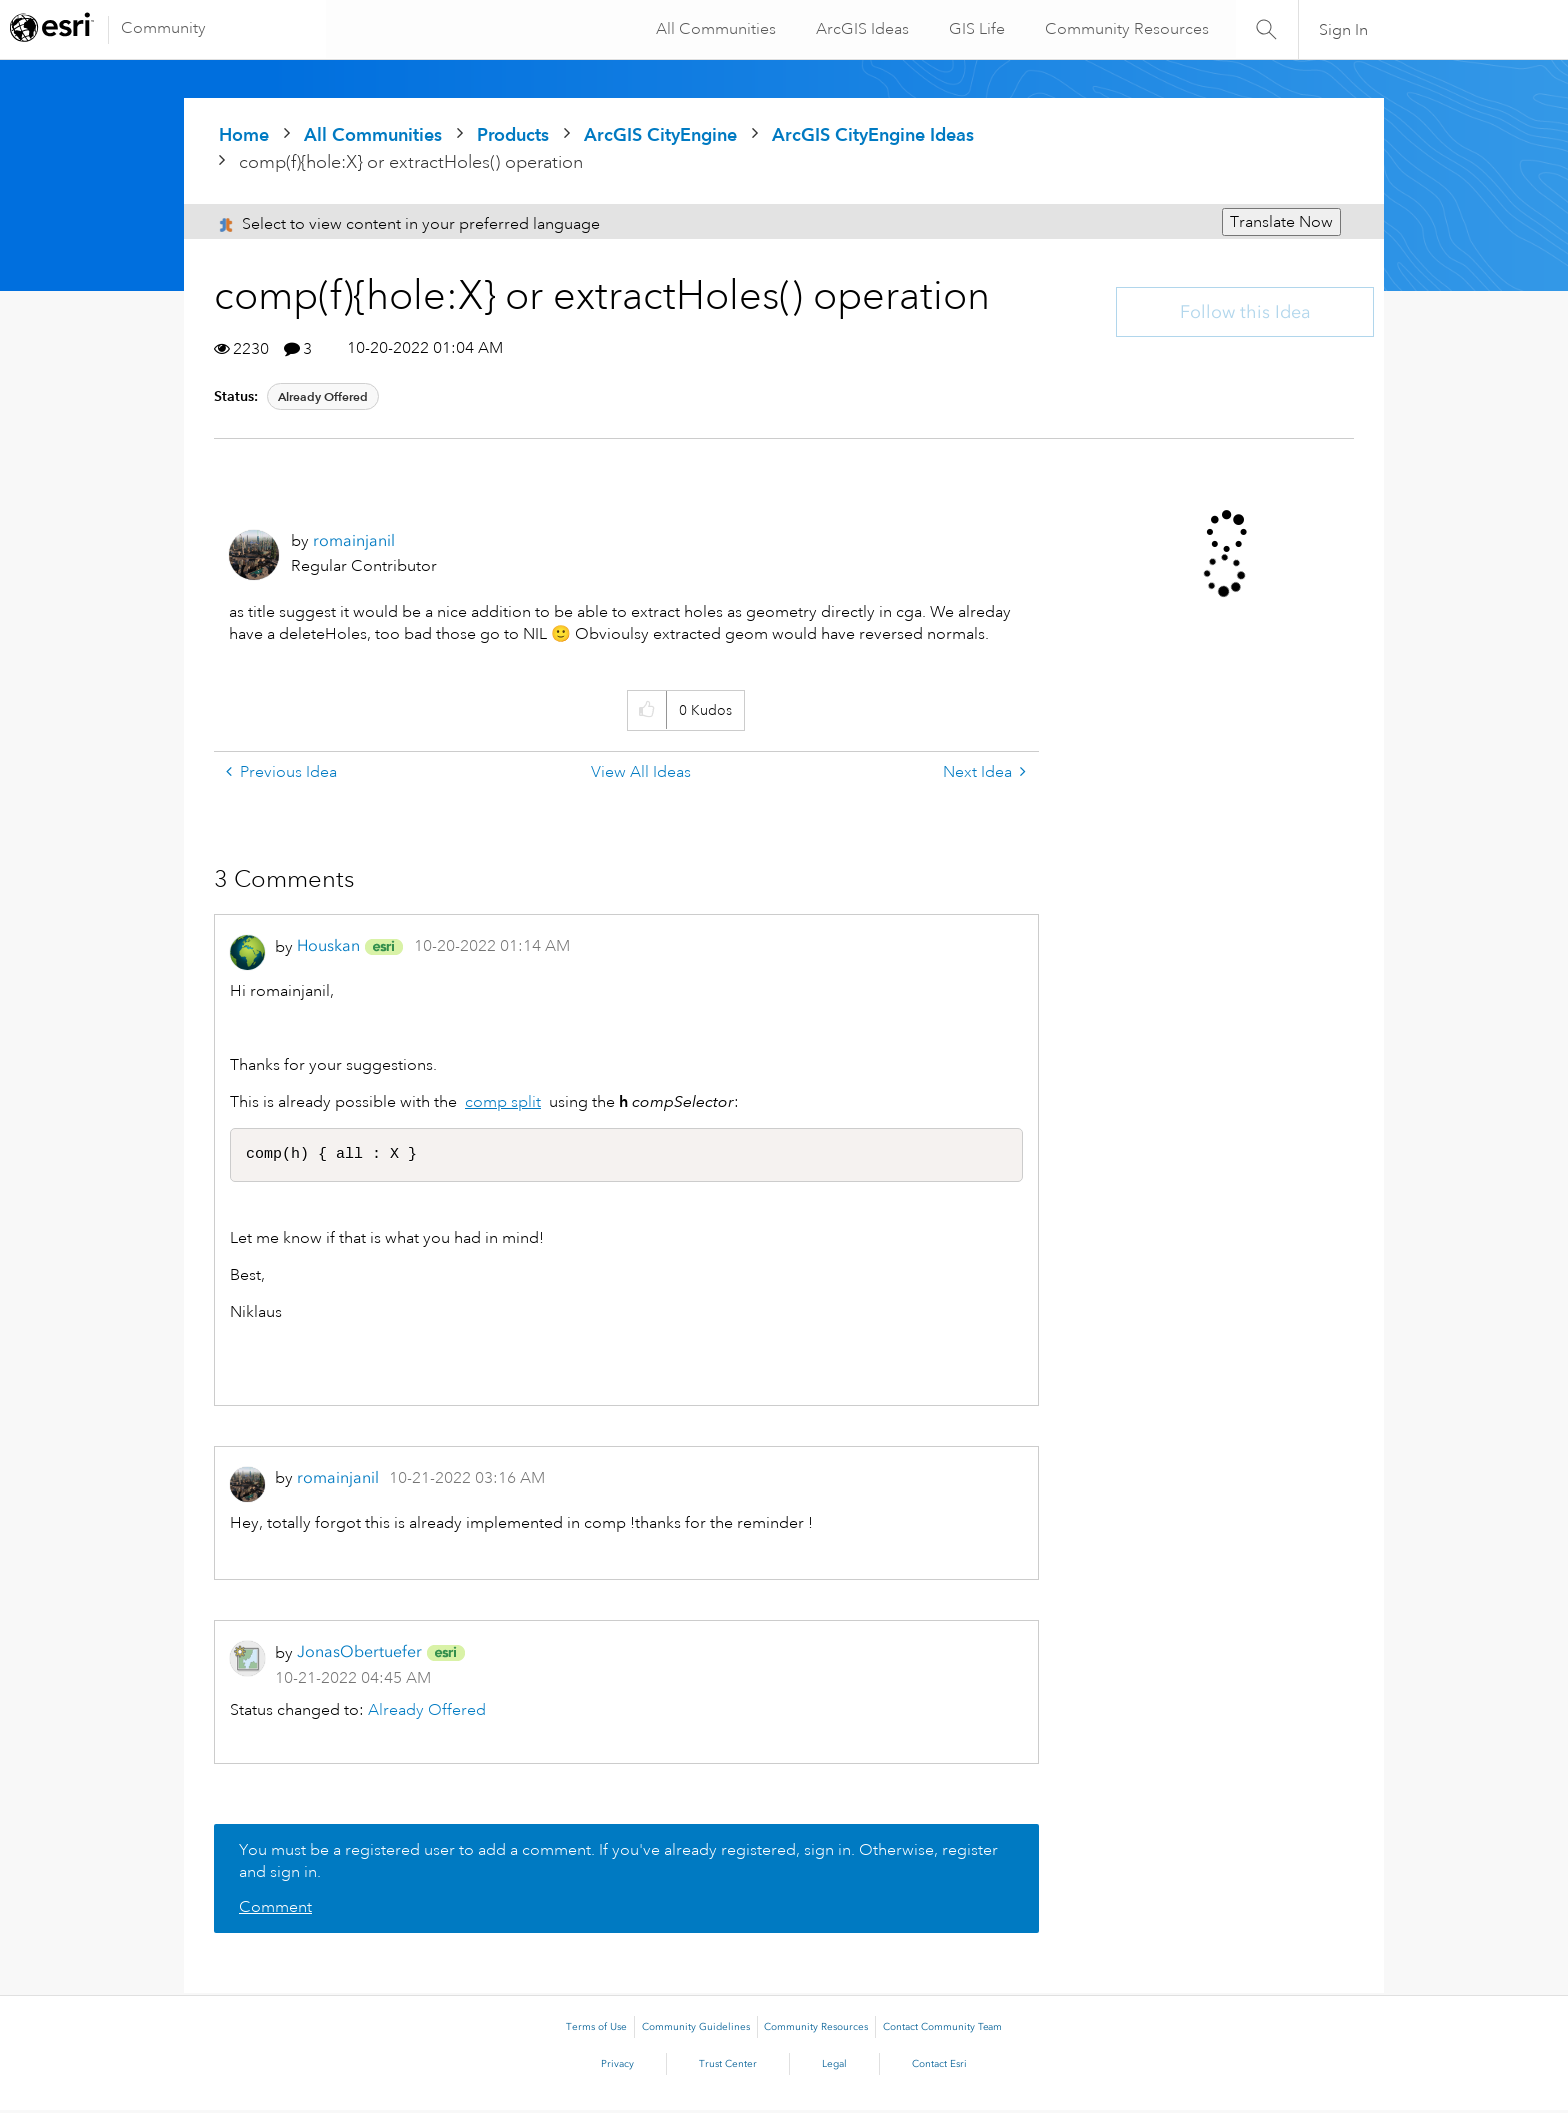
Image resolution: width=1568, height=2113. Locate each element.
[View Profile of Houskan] (328, 945)
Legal (834, 2067)
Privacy (617, 2067)
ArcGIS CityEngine (660, 134)
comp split (503, 1102)
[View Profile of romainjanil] (354, 540)
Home (244, 134)
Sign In (1343, 30)
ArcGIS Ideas (859, 29)
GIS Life (974, 29)
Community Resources (1124, 29)
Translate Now (1281, 222)
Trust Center (728, 2067)
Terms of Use (596, 2030)
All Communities (713, 29)
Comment (275, 1910)
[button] (646, 710)
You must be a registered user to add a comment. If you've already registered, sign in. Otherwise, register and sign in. (618, 1864)
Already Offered (323, 396)
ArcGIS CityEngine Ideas (873, 134)
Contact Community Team (942, 2030)
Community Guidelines (696, 2030)
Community (163, 28)
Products (513, 134)
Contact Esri (939, 2067)
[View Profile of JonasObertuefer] (359, 1654)
